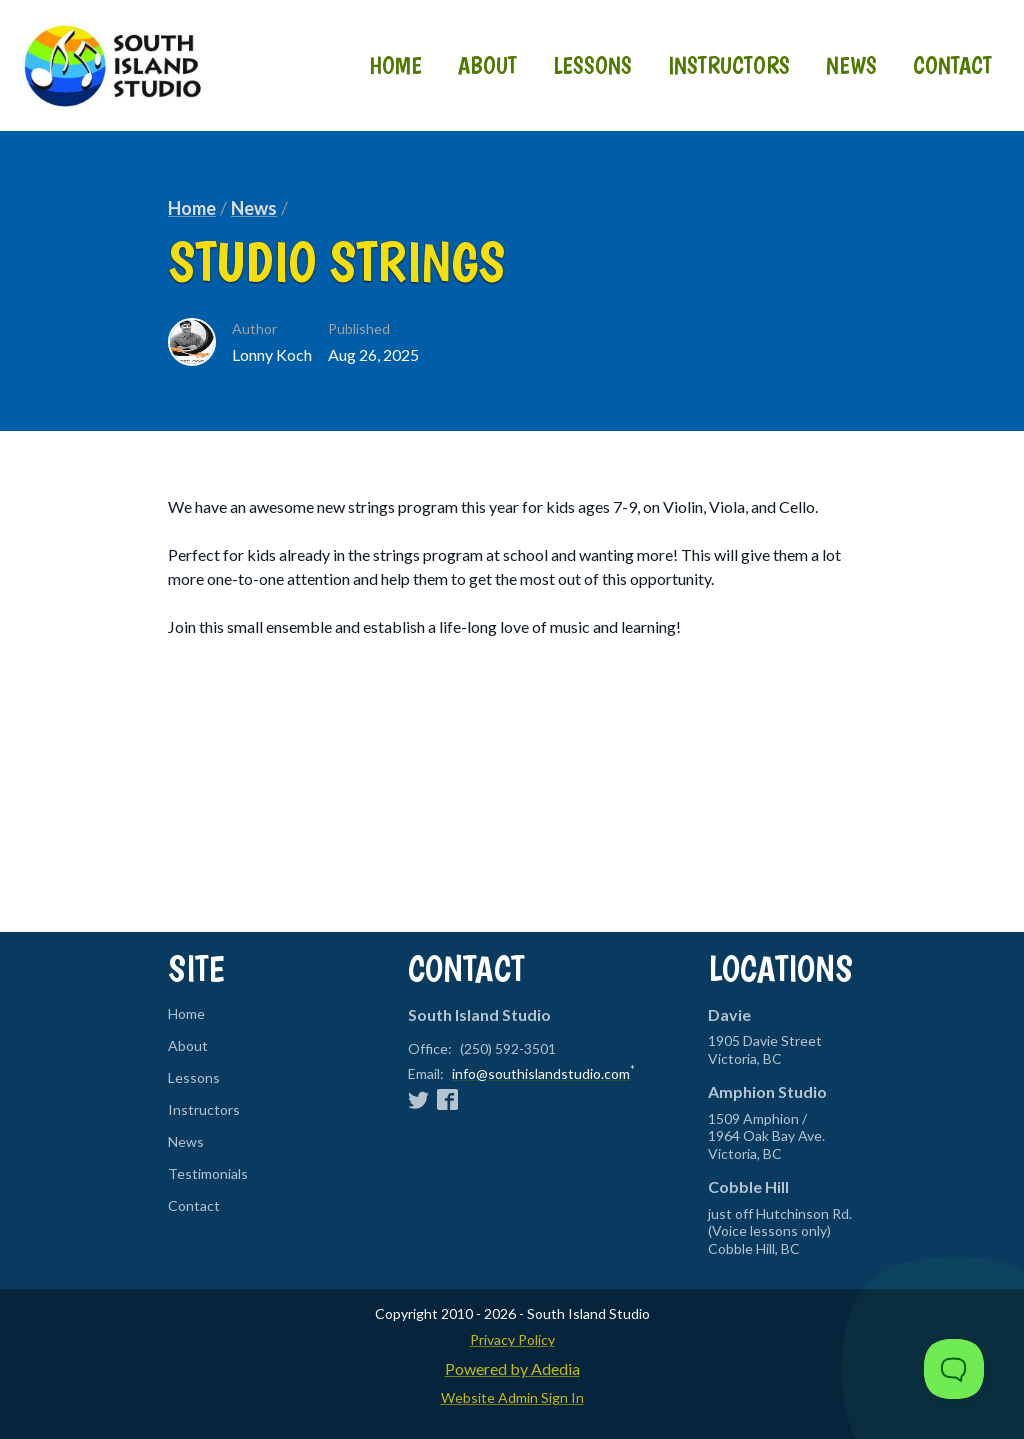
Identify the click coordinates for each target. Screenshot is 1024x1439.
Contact (952, 65)
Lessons (592, 65)
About (487, 65)
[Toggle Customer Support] (954, 1369)
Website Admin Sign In (512, 1397)
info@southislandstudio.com (541, 1073)
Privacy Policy (512, 1339)
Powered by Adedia (512, 1368)
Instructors (729, 65)
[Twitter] (418, 1098)
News (851, 65)
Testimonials (208, 1174)
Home (395, 65)
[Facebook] (447, 1098)
